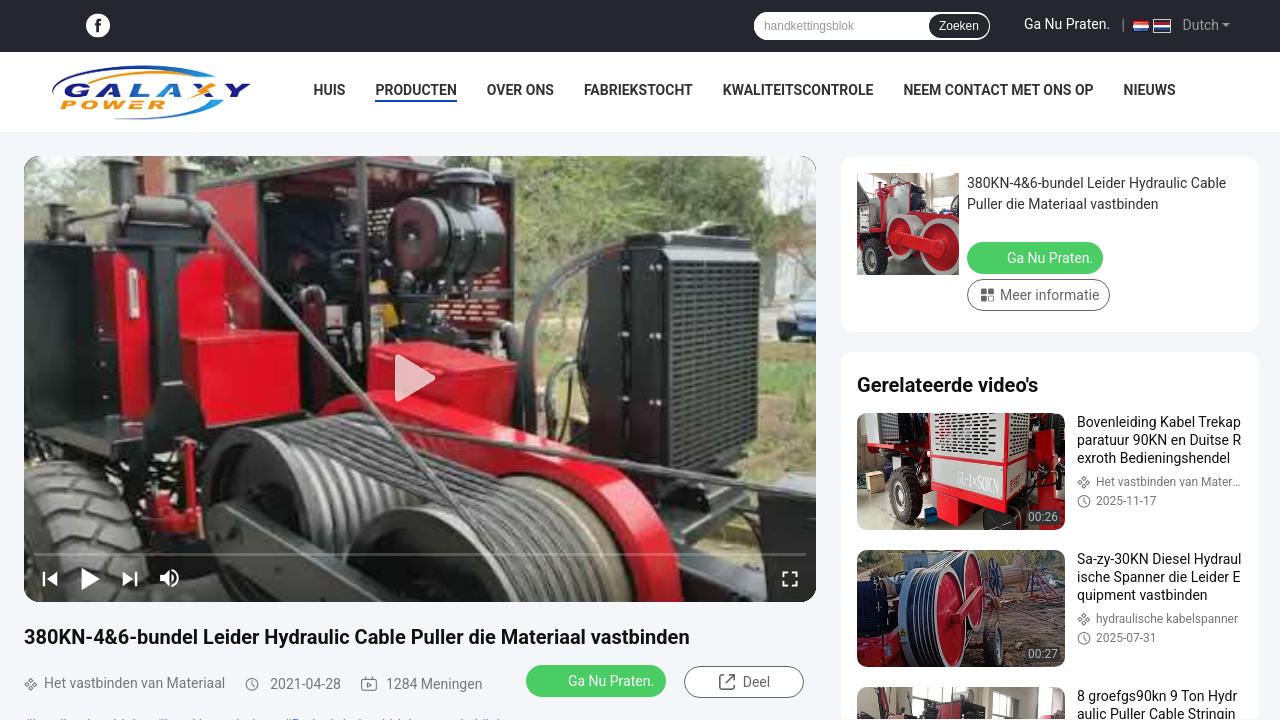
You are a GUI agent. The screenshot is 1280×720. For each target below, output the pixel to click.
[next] (130, 578)
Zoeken (959, 26)
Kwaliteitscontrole (798, 90)
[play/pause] (90, 578)
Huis (330, 90)
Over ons (520, 90)
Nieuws (1150, 90)
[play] (420, 379)
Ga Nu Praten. (1067, 24)
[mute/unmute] (170, 578)
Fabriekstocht (638, 90)
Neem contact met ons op (998, 90)
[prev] (50, 578)
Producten (415, 90)
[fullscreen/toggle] (790, 578)
